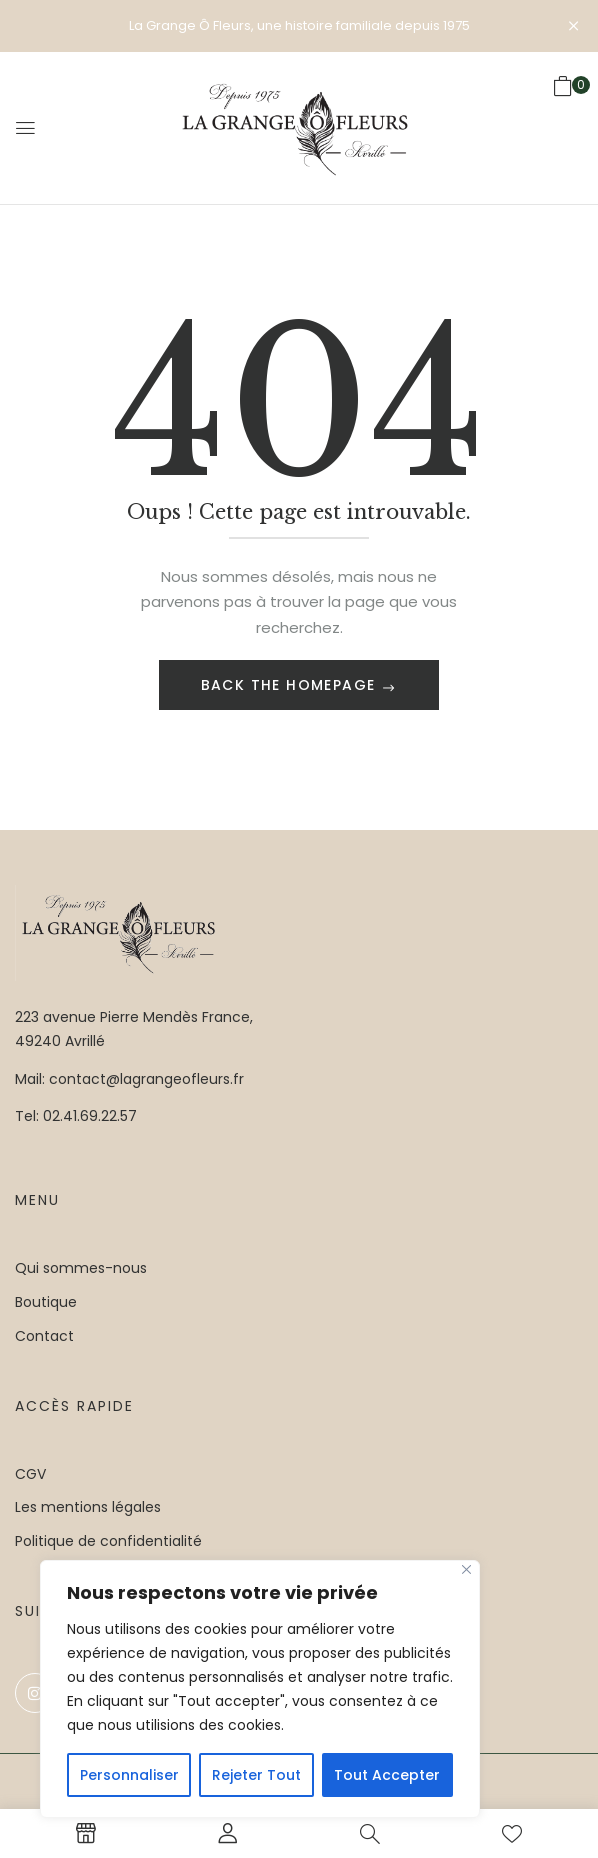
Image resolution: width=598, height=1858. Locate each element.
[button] (563, 127)
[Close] (466, 1569)
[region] (260, 1689)
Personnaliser (129, 1775)
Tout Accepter (387, 1775)
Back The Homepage (291, 685)
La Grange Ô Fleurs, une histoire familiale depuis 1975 (299, 25)
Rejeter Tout (256, 1775)
